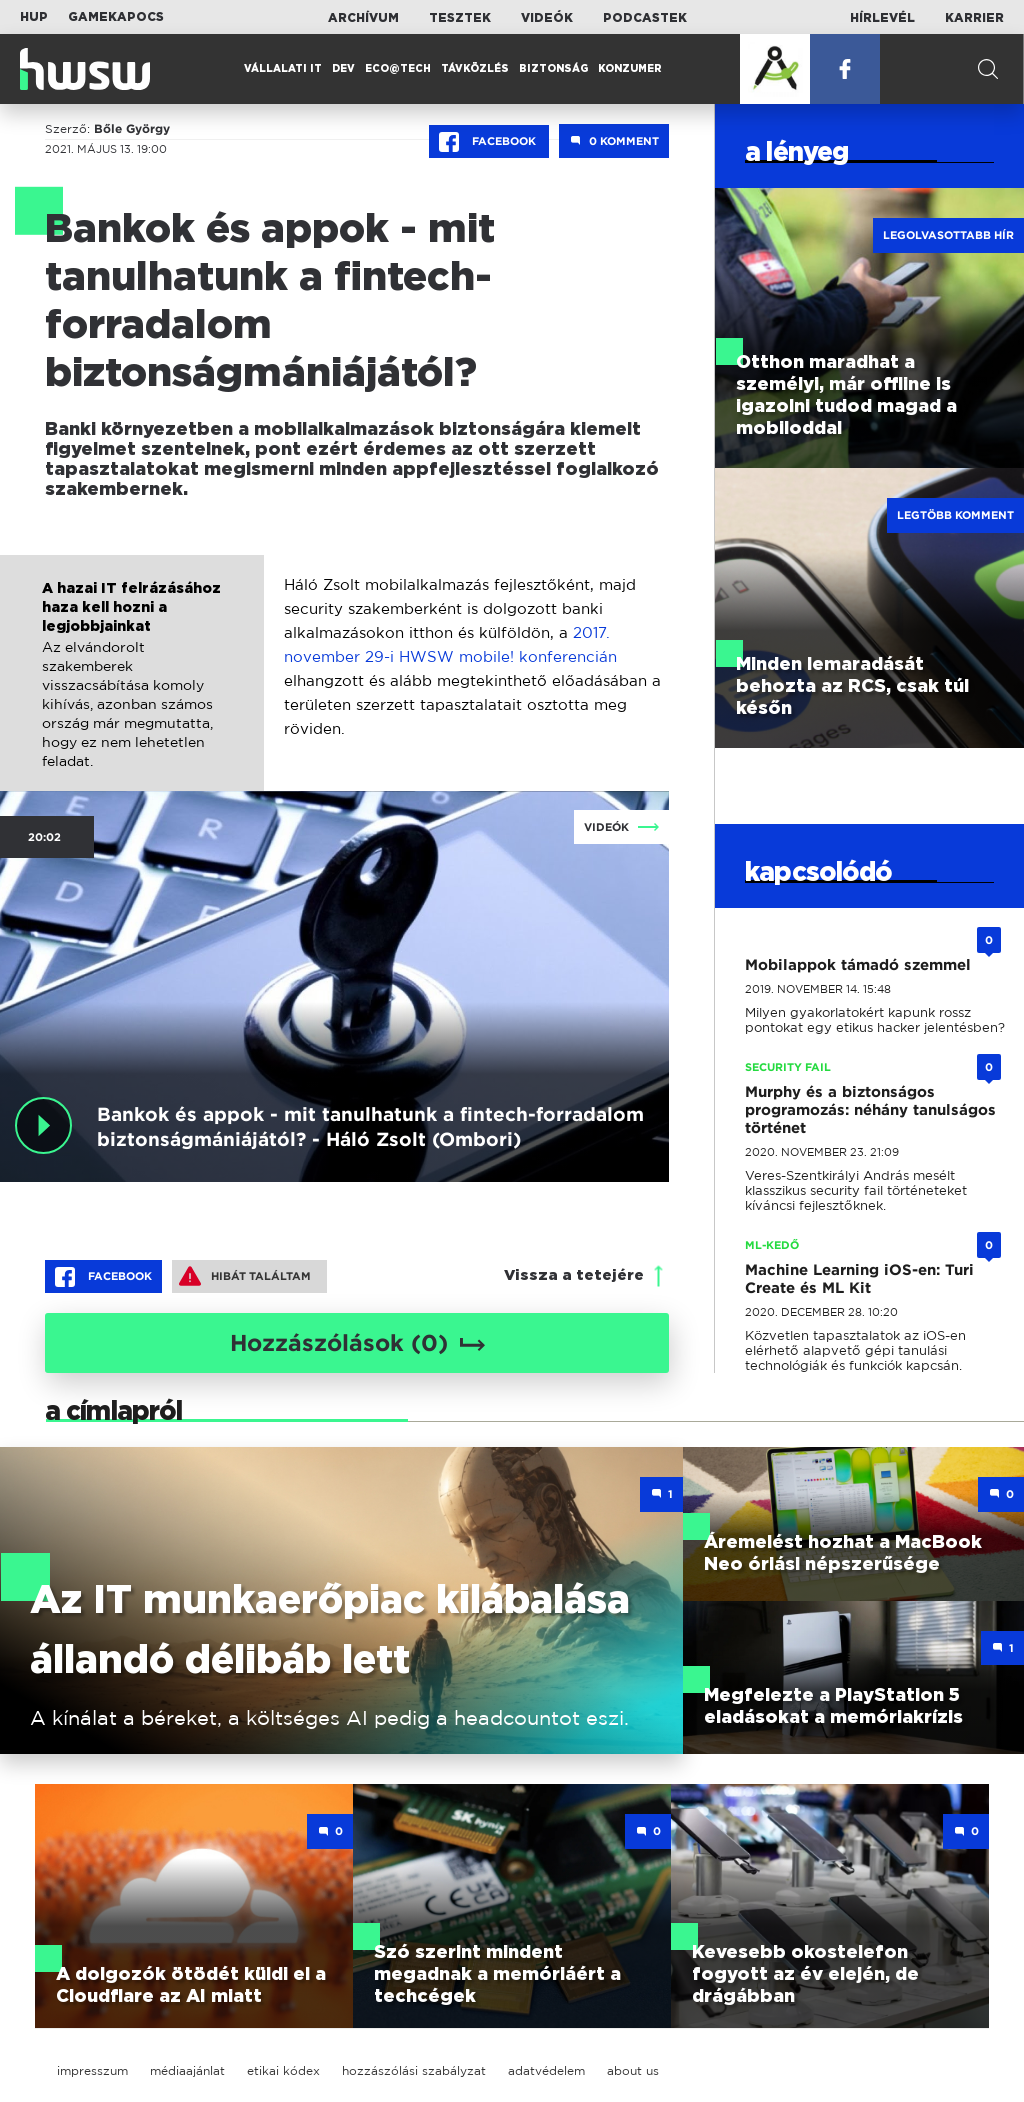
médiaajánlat (187, 2070)
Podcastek (645, 18)
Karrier (974, 18)
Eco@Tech (398, 69)
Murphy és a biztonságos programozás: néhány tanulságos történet (870, 1110)
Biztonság (553, 69)
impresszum (92, 2070)
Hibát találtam (245, 1276)
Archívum (363, 18)
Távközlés (475, 69)
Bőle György (132, 129)
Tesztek (460, 18)
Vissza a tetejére (574, 1275)
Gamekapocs (116, 17)
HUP (34, 17)
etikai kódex (283, 2070)
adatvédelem (546, 2070)
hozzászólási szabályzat (414, 2070)
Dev (343, 69)
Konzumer (630, 69)
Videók (547, 18)
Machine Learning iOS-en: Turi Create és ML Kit (859, 1279)
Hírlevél (882, 18)
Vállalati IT (283, 69)
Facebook (489, 142)
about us (633, 2070)
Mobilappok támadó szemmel (858, 965)
